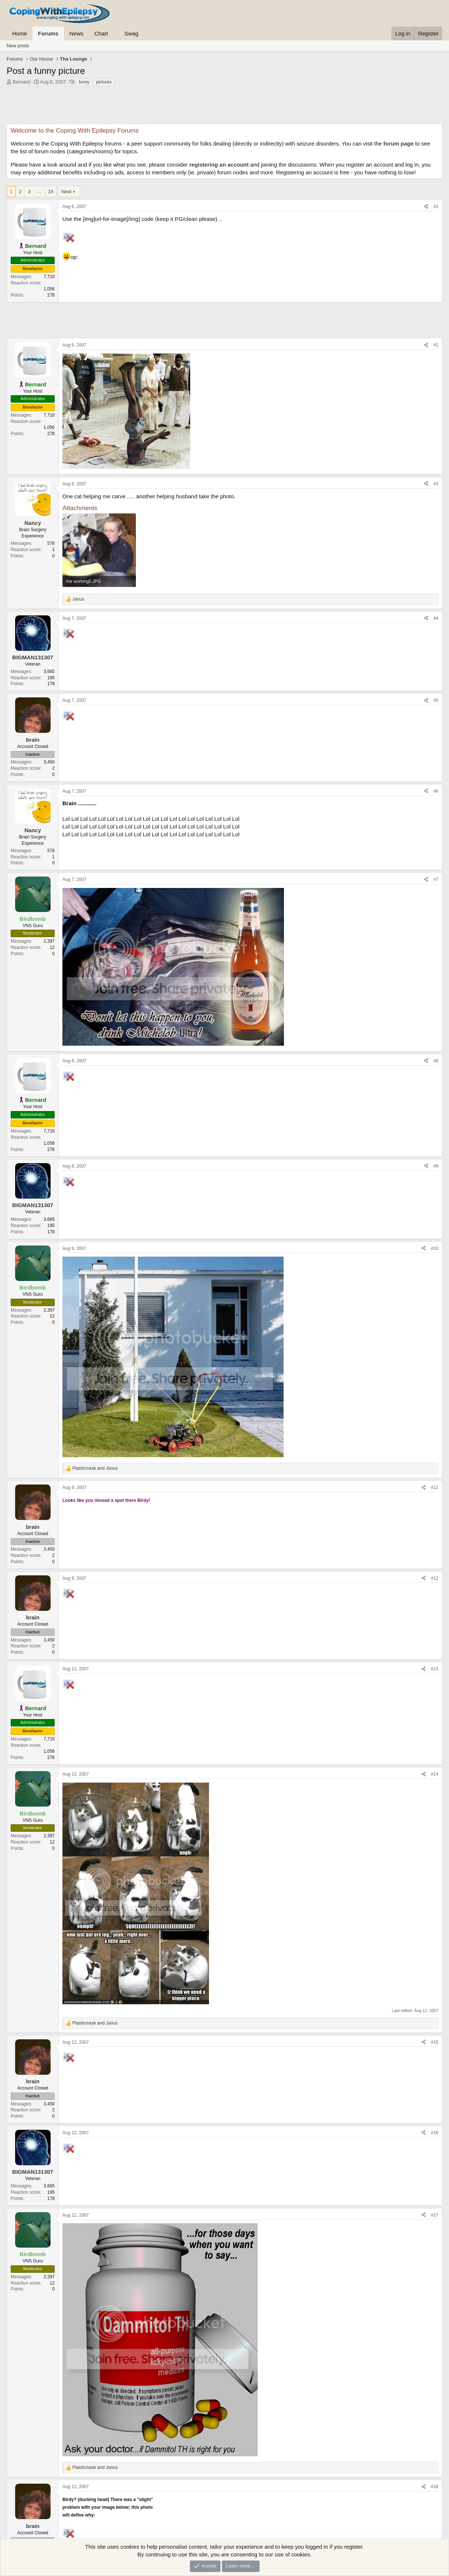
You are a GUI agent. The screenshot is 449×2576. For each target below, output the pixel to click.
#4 (435, 618)
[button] (114, 33)
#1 (435, 206)
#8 (435, 1060)
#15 (434, 2042)
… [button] (39, 191)
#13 (434, 1668)
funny (84, 82)
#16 (434, 2132)
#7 (435, 879)
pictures (104, 82)
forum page (398, 143)
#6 (435, 791)
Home (19, 33)
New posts (18, 45)
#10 (434, 1248)
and (95, 1468)
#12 (434, 1578)
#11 (434, 1487)
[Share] (426, 206)
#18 (434, 2486)
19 (50, 191)
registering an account (219, 164)
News (76, 33)
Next (66, 191)
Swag (131, 33)
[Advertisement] (224, 107)
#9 (435, 1166)
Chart (101, 33)
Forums (48, 33)
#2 (435, 345)
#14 (434, 1774)
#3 (435, 483)
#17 (434, 2215)
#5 (435, 700)
